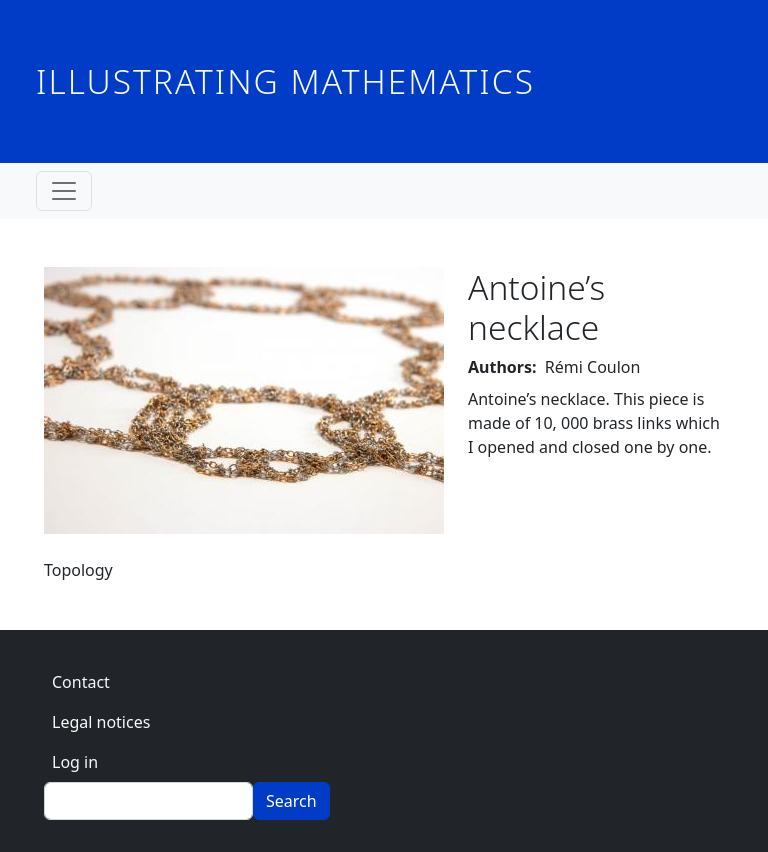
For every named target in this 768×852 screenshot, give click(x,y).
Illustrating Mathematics (285, 81)
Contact (81, 682)
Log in (75, 762)
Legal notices (101, 722)
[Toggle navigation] (64, 191)
